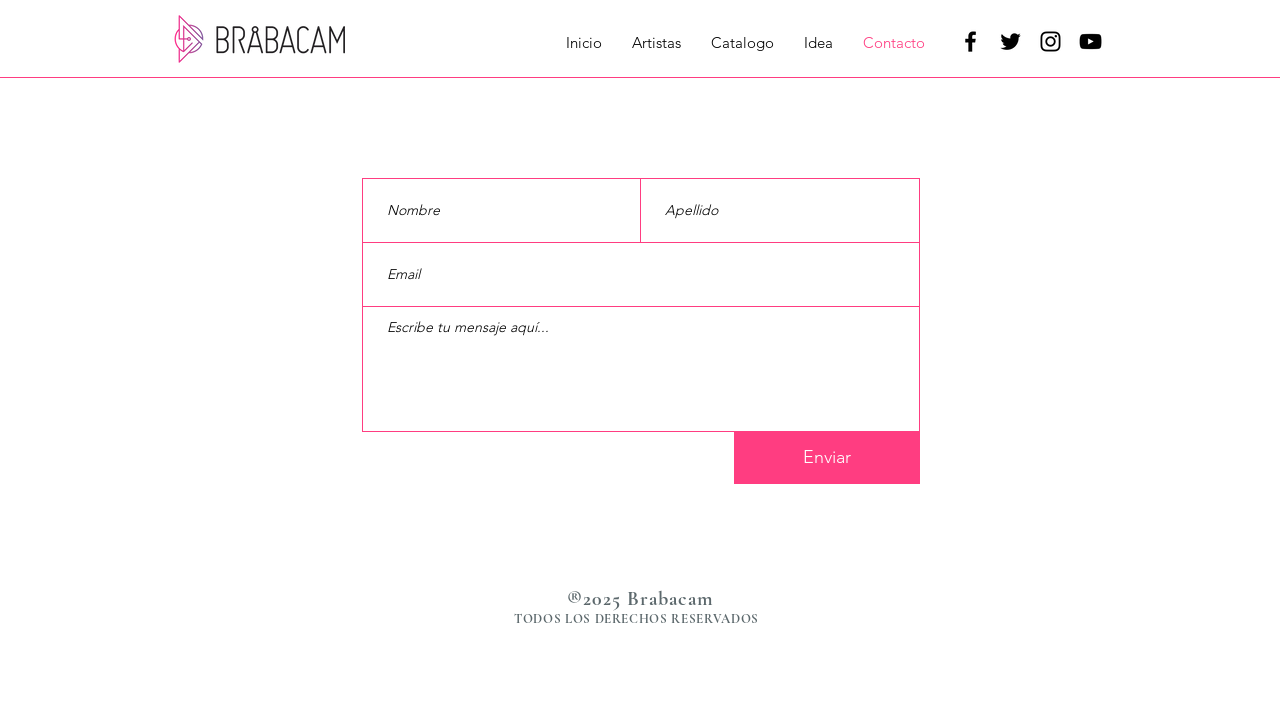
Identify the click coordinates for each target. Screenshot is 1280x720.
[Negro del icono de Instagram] (1050, 41)
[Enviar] (827, 458)
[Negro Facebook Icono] (970, 41)
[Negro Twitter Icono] (1010, 41)
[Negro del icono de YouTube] (1090, 41)
